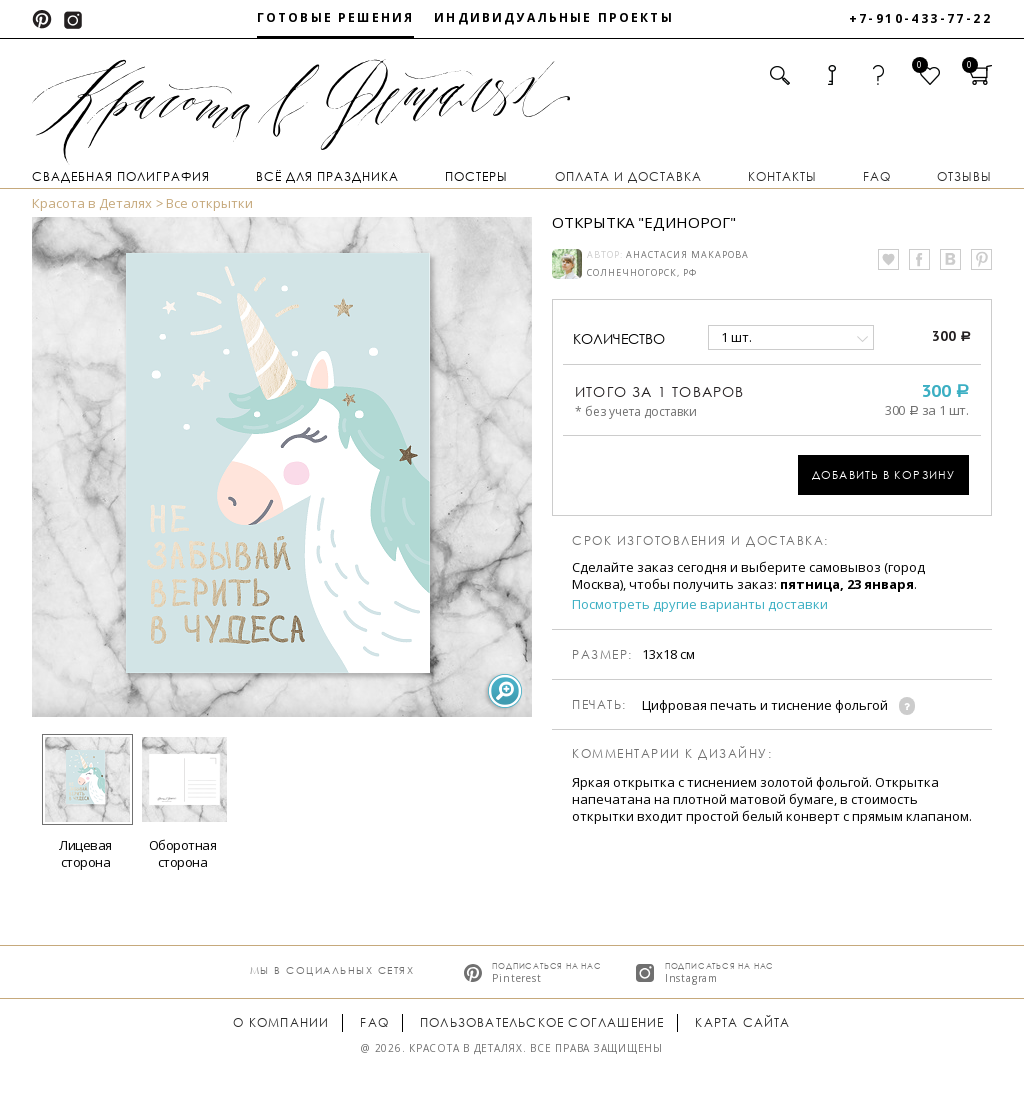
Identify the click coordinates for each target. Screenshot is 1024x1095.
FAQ (877, 176)
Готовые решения (335, 17)
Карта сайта (742, 1022)
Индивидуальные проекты (554, 17)
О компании (281, 1022)
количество (619, 338)
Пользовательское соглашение (542, 1022)
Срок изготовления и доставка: (700, 541)
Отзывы (964, 176)
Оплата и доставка (628, 176)
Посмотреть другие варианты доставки (700, 604)
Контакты (782, 176)
